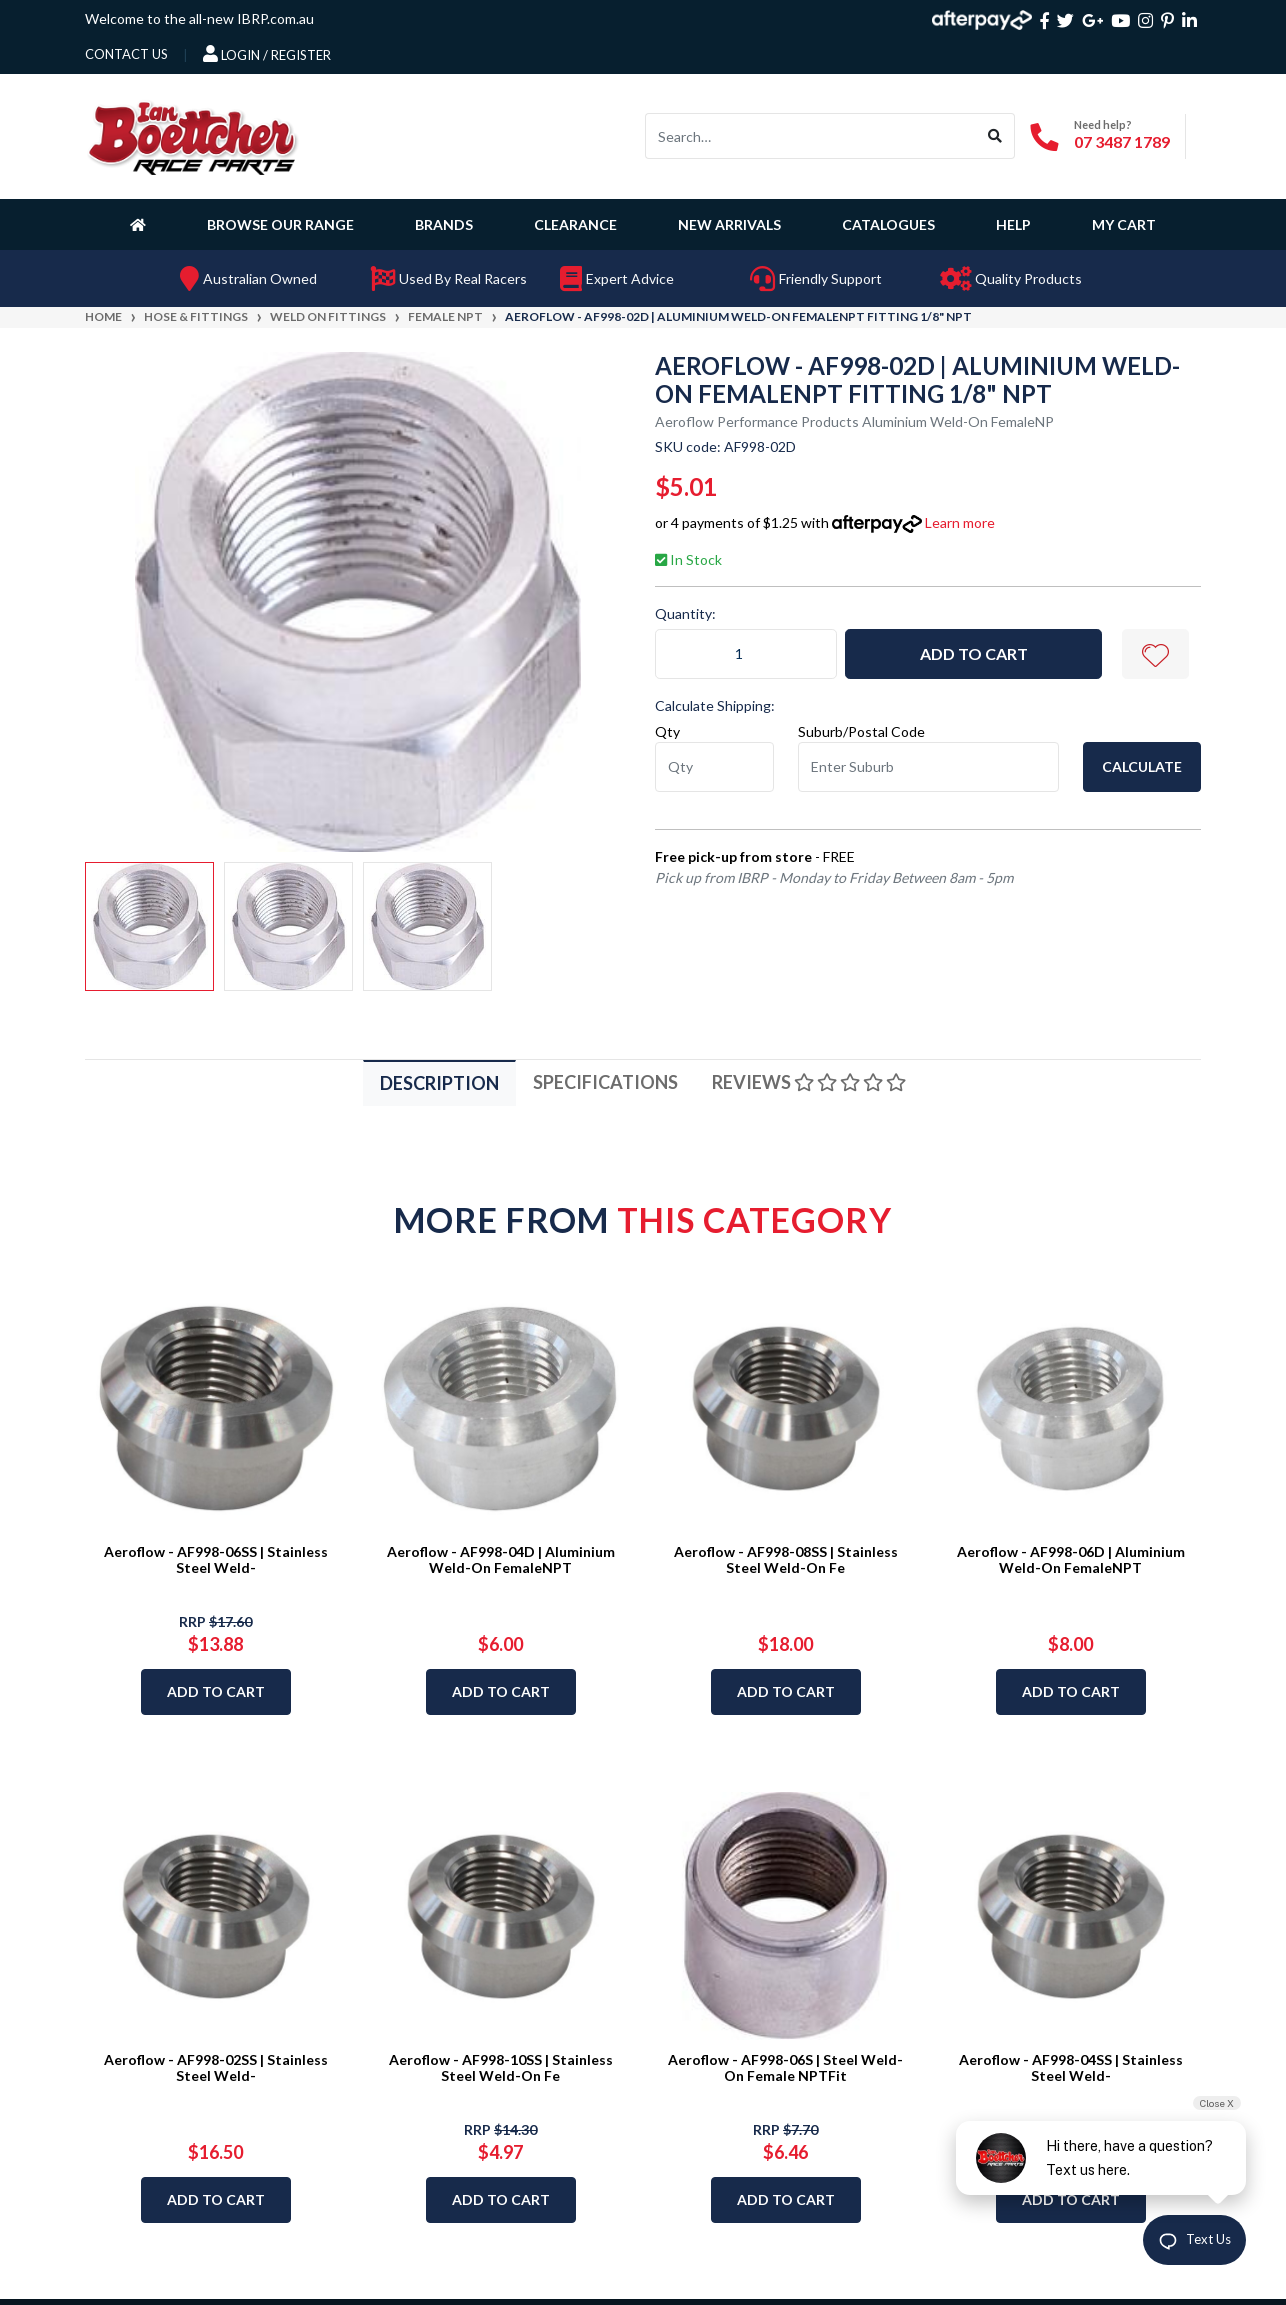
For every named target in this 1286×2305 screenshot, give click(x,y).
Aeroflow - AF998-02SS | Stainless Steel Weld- (216, 2068)
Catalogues (888, 224)
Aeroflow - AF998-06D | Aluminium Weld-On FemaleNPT (1071, 1560)
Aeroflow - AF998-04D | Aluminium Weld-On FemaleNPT (501, 1560)
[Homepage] (142, 224)
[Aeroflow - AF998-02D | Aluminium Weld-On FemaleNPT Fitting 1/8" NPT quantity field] (746, 654)
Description (439, 1083)
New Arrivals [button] (729, 224)
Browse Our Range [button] (280, 224)
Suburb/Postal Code (861, 731)
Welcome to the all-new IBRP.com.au (199, 18)
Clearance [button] (575, 224)
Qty (667, 731)
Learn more (960, 522)
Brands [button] (444, 224)
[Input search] (811, 136)
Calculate (1142, 766)
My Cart (1124, 224)
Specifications (605, 1082)
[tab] (439, 1082)
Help (1013, 224)
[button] (1155, 654)
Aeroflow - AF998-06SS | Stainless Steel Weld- (216, 1560)
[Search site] (995, 136)
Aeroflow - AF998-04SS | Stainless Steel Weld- (1071, 2068)
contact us (126, 54)
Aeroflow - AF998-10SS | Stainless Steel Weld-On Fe (501, 2068)
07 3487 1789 (1122, 141)
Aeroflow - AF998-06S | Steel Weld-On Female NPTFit (785, 2068)
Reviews (809, 1082)
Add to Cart (974, 653)
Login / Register (267, 54)
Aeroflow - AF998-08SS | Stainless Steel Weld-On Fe (786, 1560)
